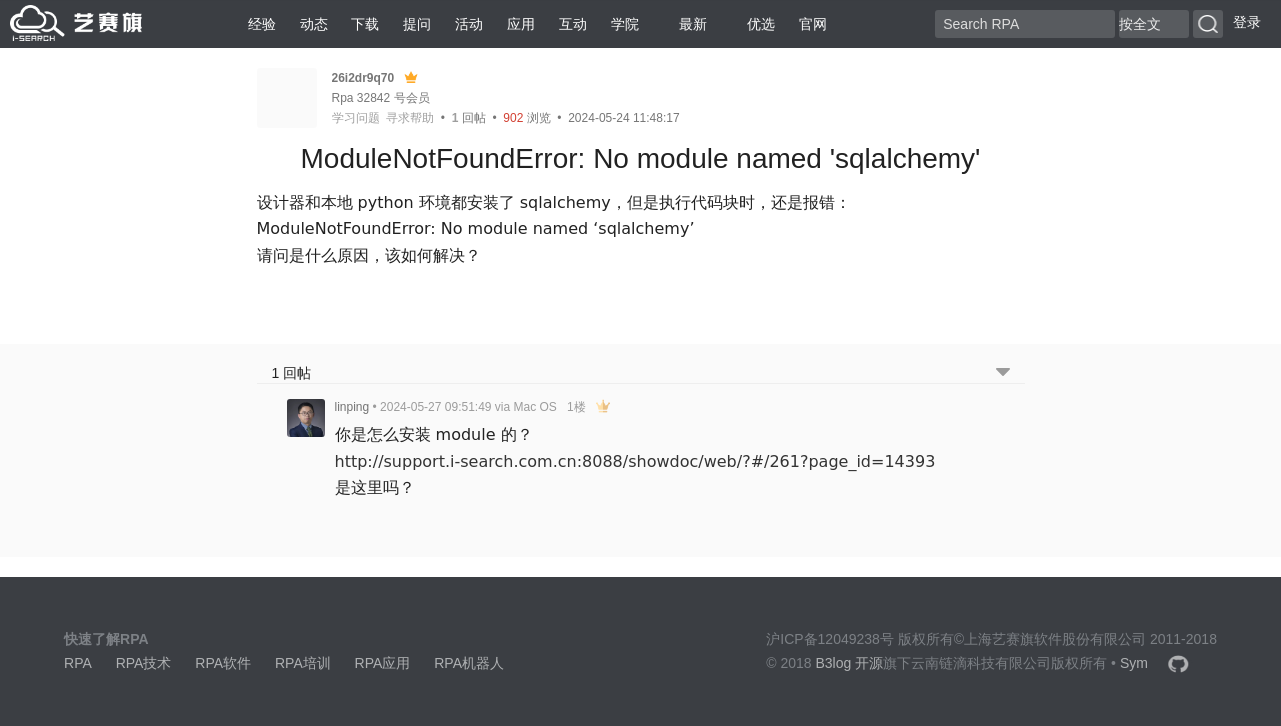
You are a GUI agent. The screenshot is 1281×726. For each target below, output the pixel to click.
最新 (685, 24)
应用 (521, 24)
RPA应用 (383, 663)
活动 (469, 24)
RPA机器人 (469, 663)
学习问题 (356, 118)
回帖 (469, 118)
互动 (573, 24)
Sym (1134, 663)
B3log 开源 (850, 663)
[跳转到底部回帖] (1003, 373)
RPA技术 (144, 663)
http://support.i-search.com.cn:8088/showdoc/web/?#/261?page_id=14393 (635, 461)
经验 (262, 24)
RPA (78, 663)
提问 (417, 24)
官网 (813, 24)
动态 (314, 24)
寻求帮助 (410, 118)
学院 (625, 24)
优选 (753, 24)
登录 (1247, 22)
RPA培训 (303, 663)
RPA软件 (223, 663)
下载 (365, 24)
